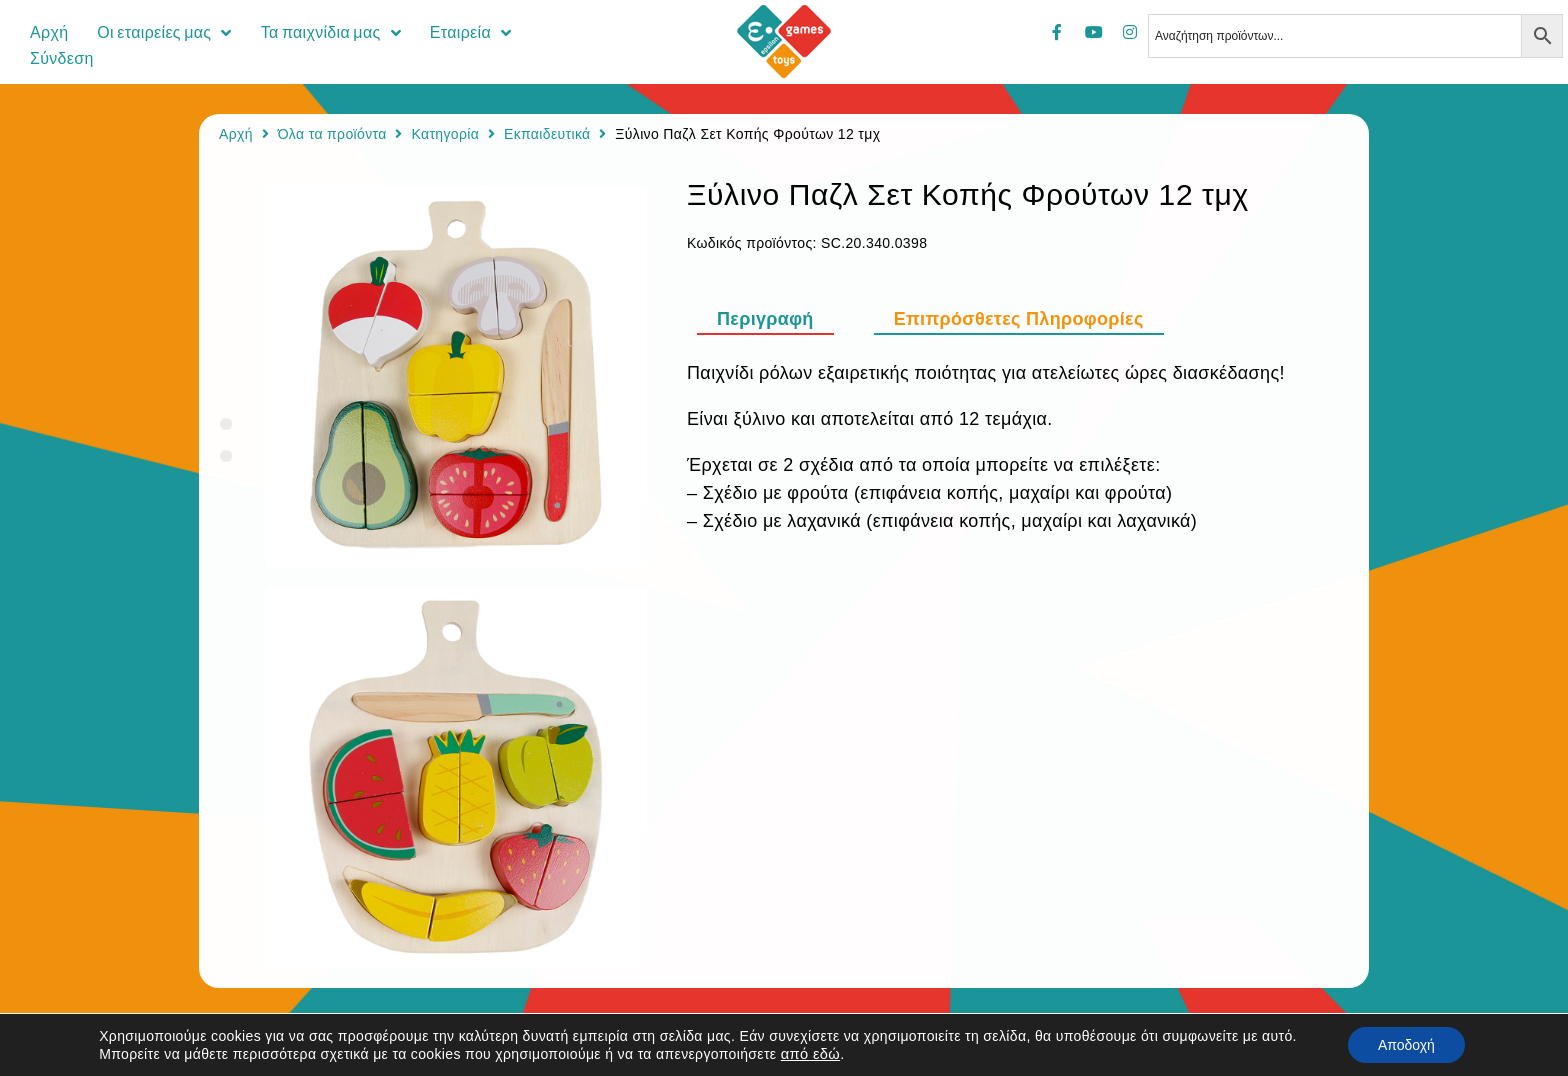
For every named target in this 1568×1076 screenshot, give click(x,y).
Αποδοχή (1406, 1045)
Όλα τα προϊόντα (332, 134)
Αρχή (236, 134)
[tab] (775, 319)
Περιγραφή (765, 319)
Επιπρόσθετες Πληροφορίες (1019, 319)
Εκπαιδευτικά (547, 134)
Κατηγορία (445, 134)
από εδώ (810, 1054)
